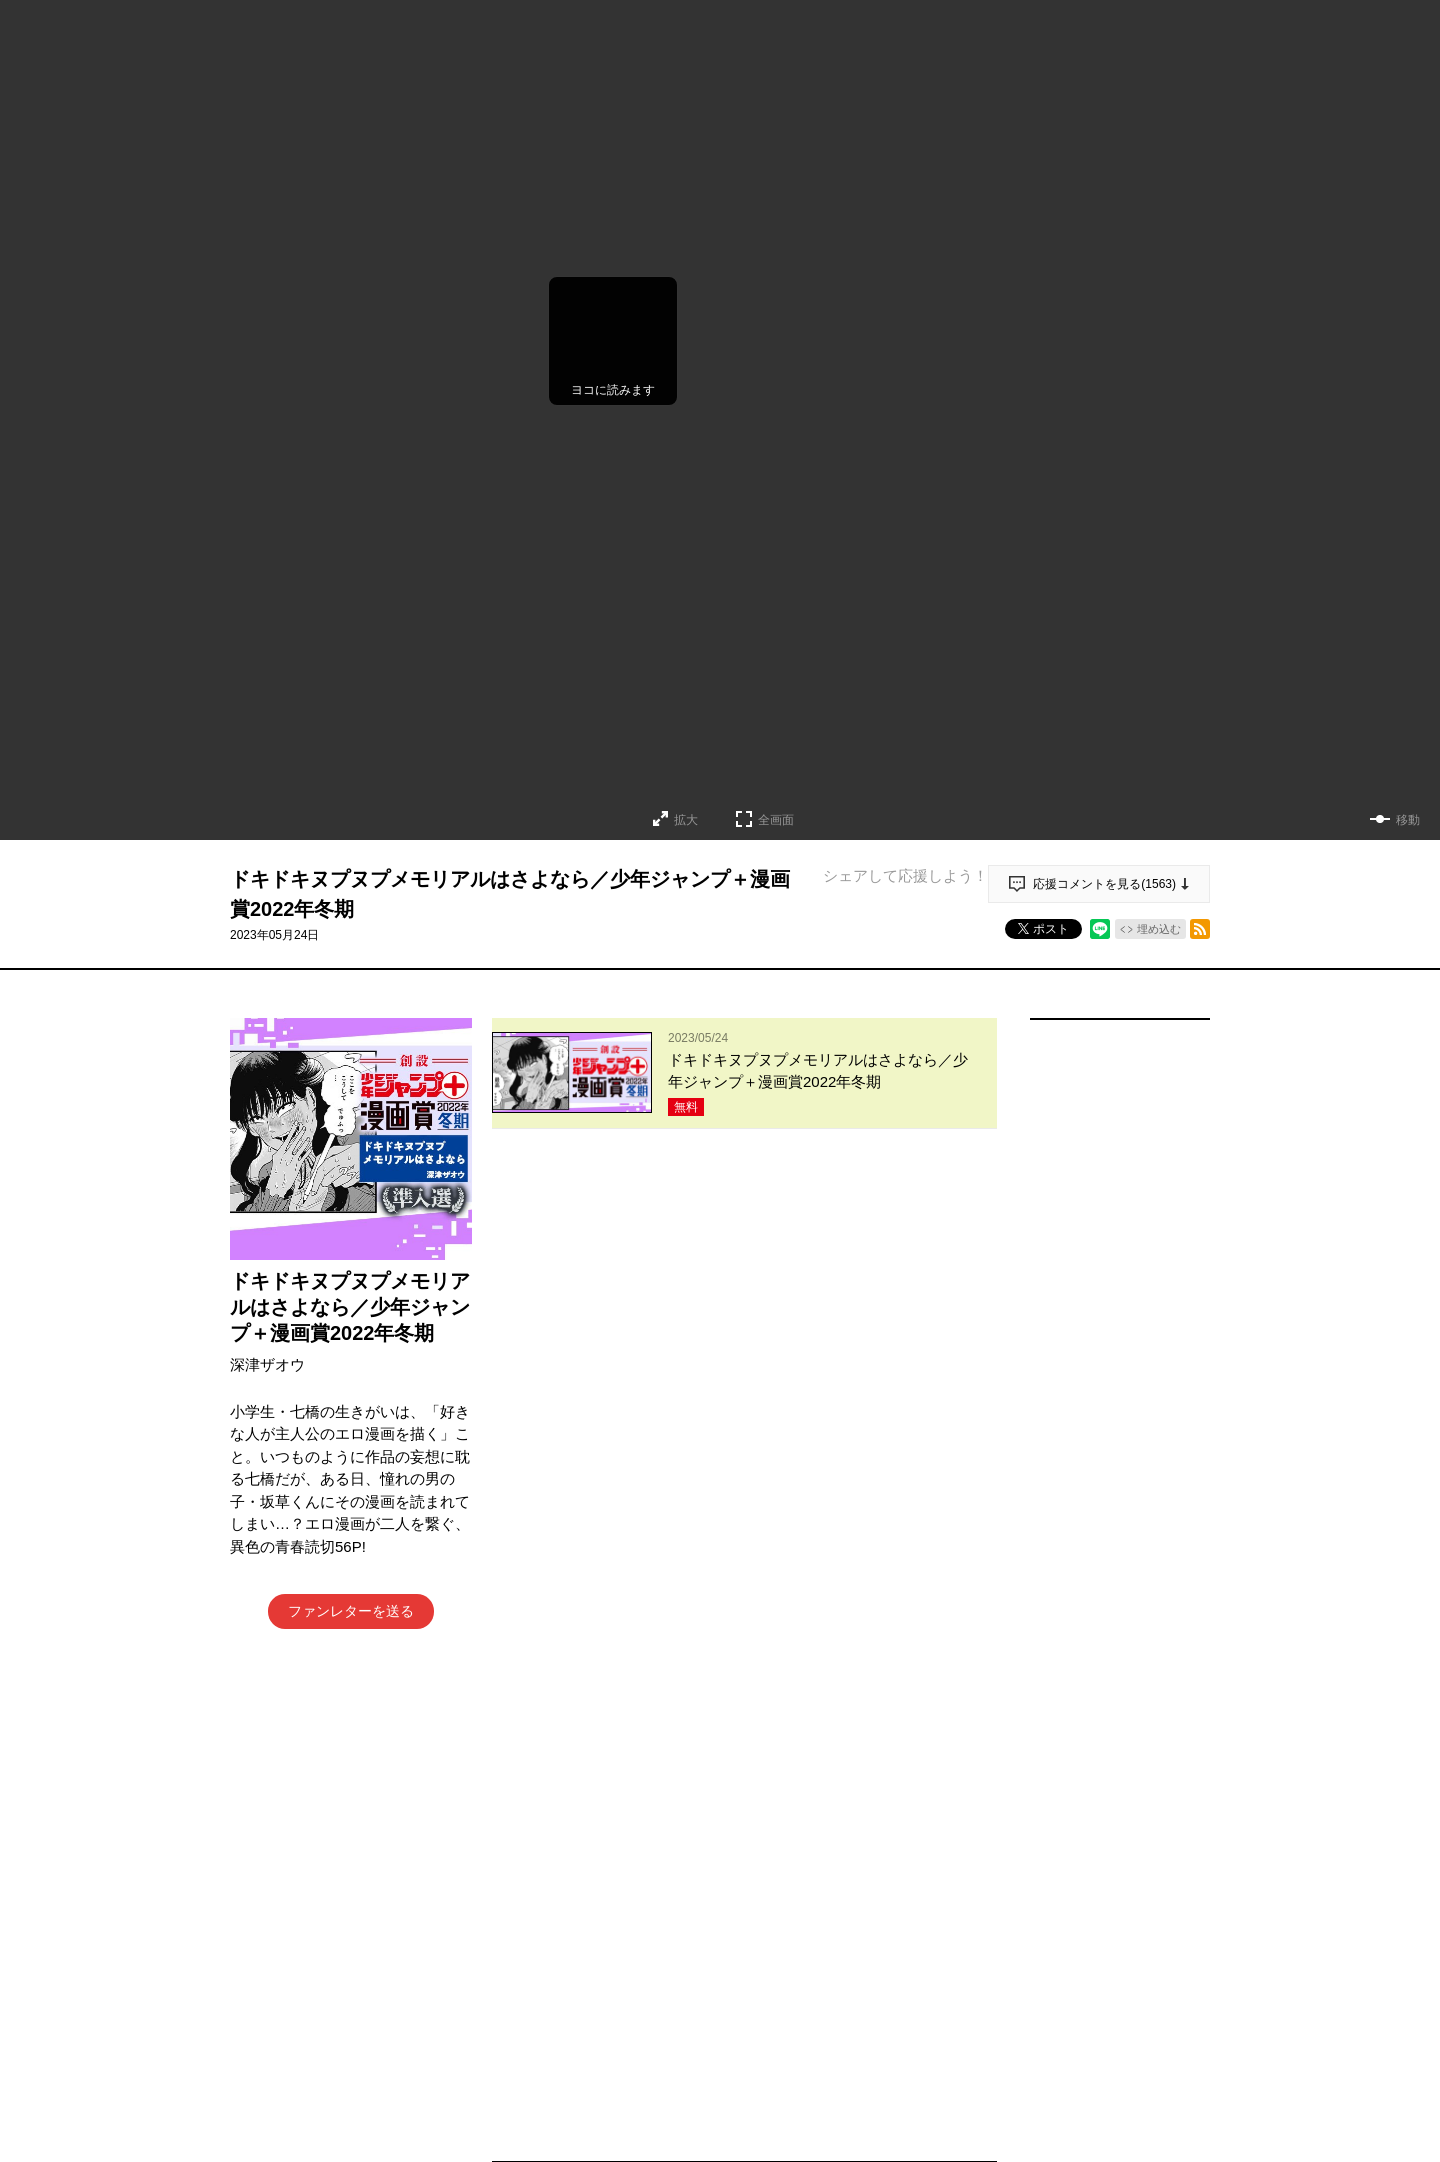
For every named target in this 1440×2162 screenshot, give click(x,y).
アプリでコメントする (745, 1334)
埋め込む (1159, 929)
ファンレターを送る (351, 1611)
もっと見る (736, 2055)
